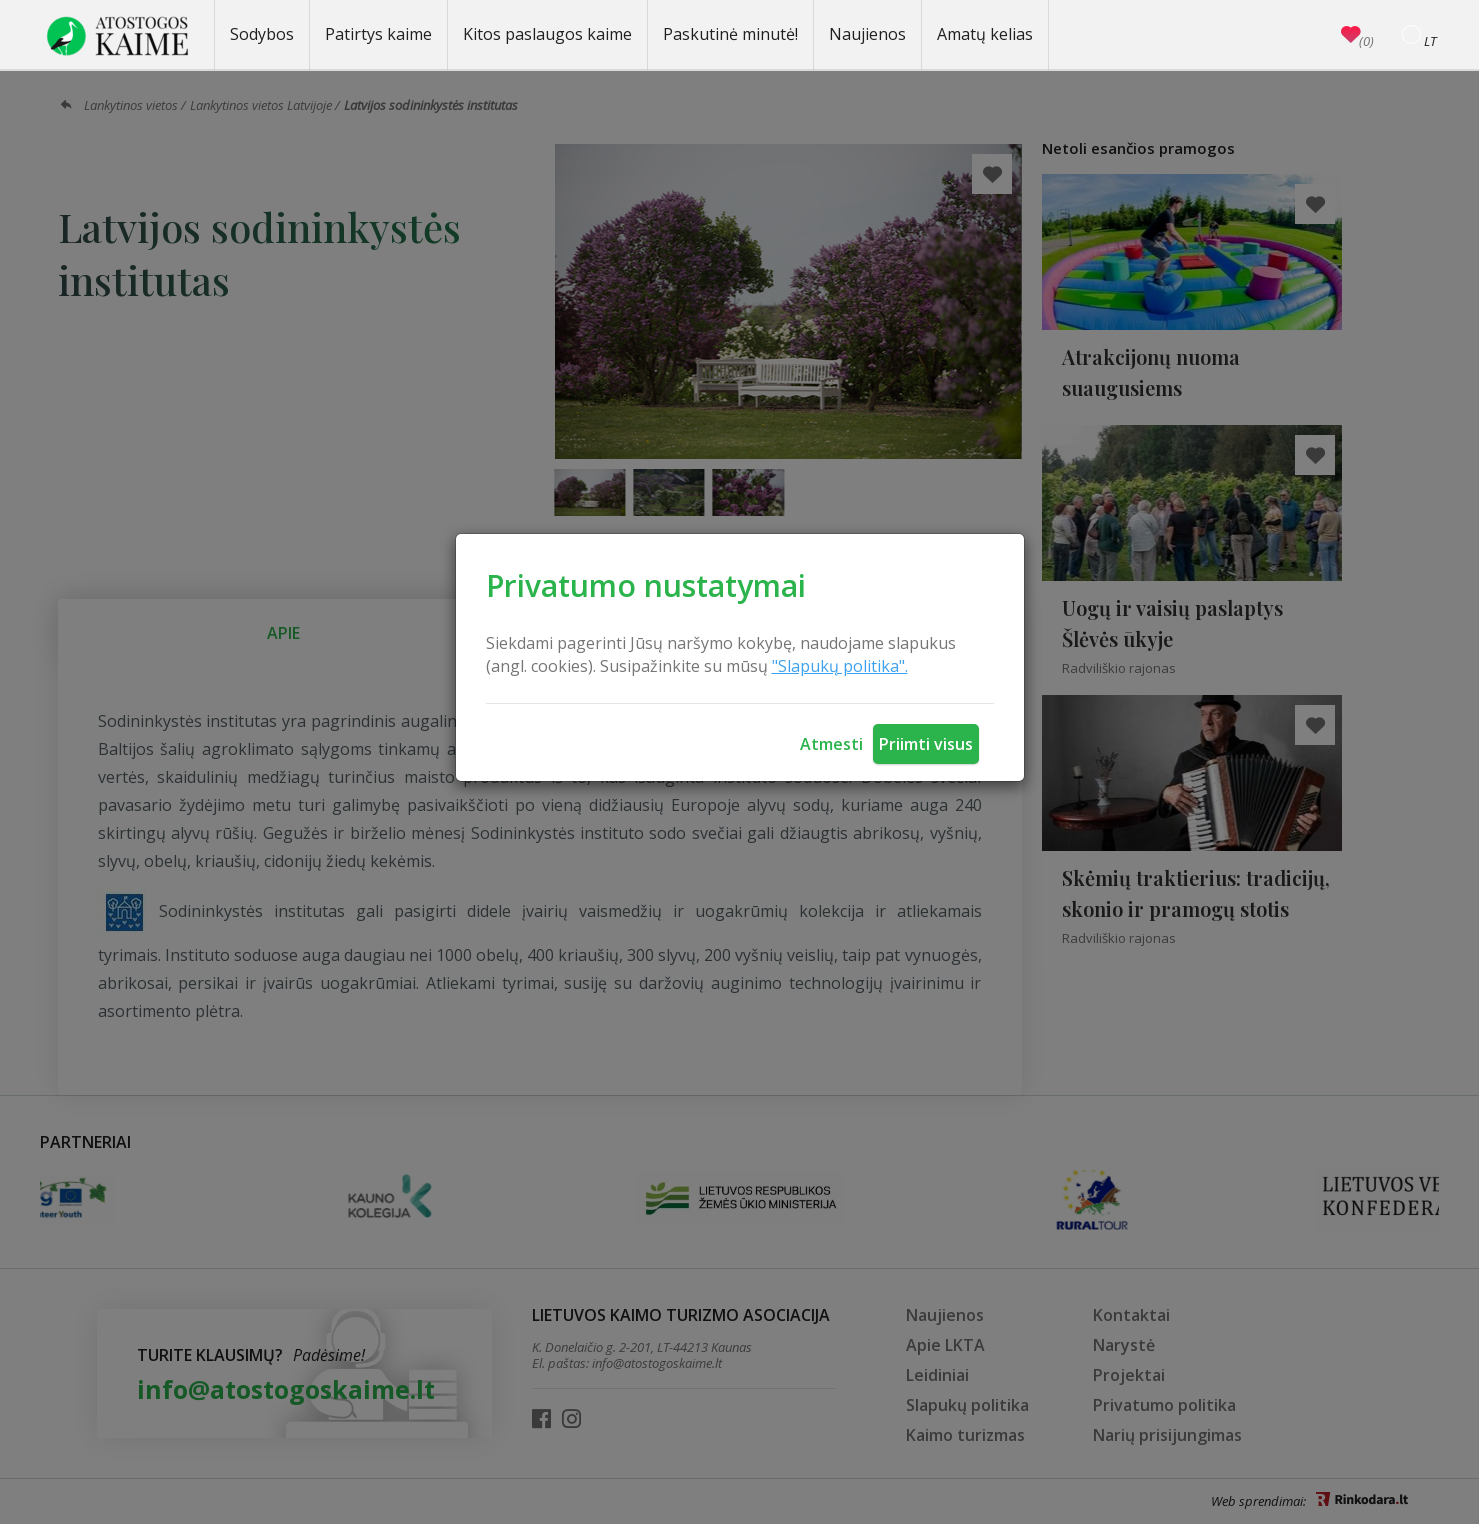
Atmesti (831, 744)
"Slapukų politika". (840, 666)
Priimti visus (926, 744)
